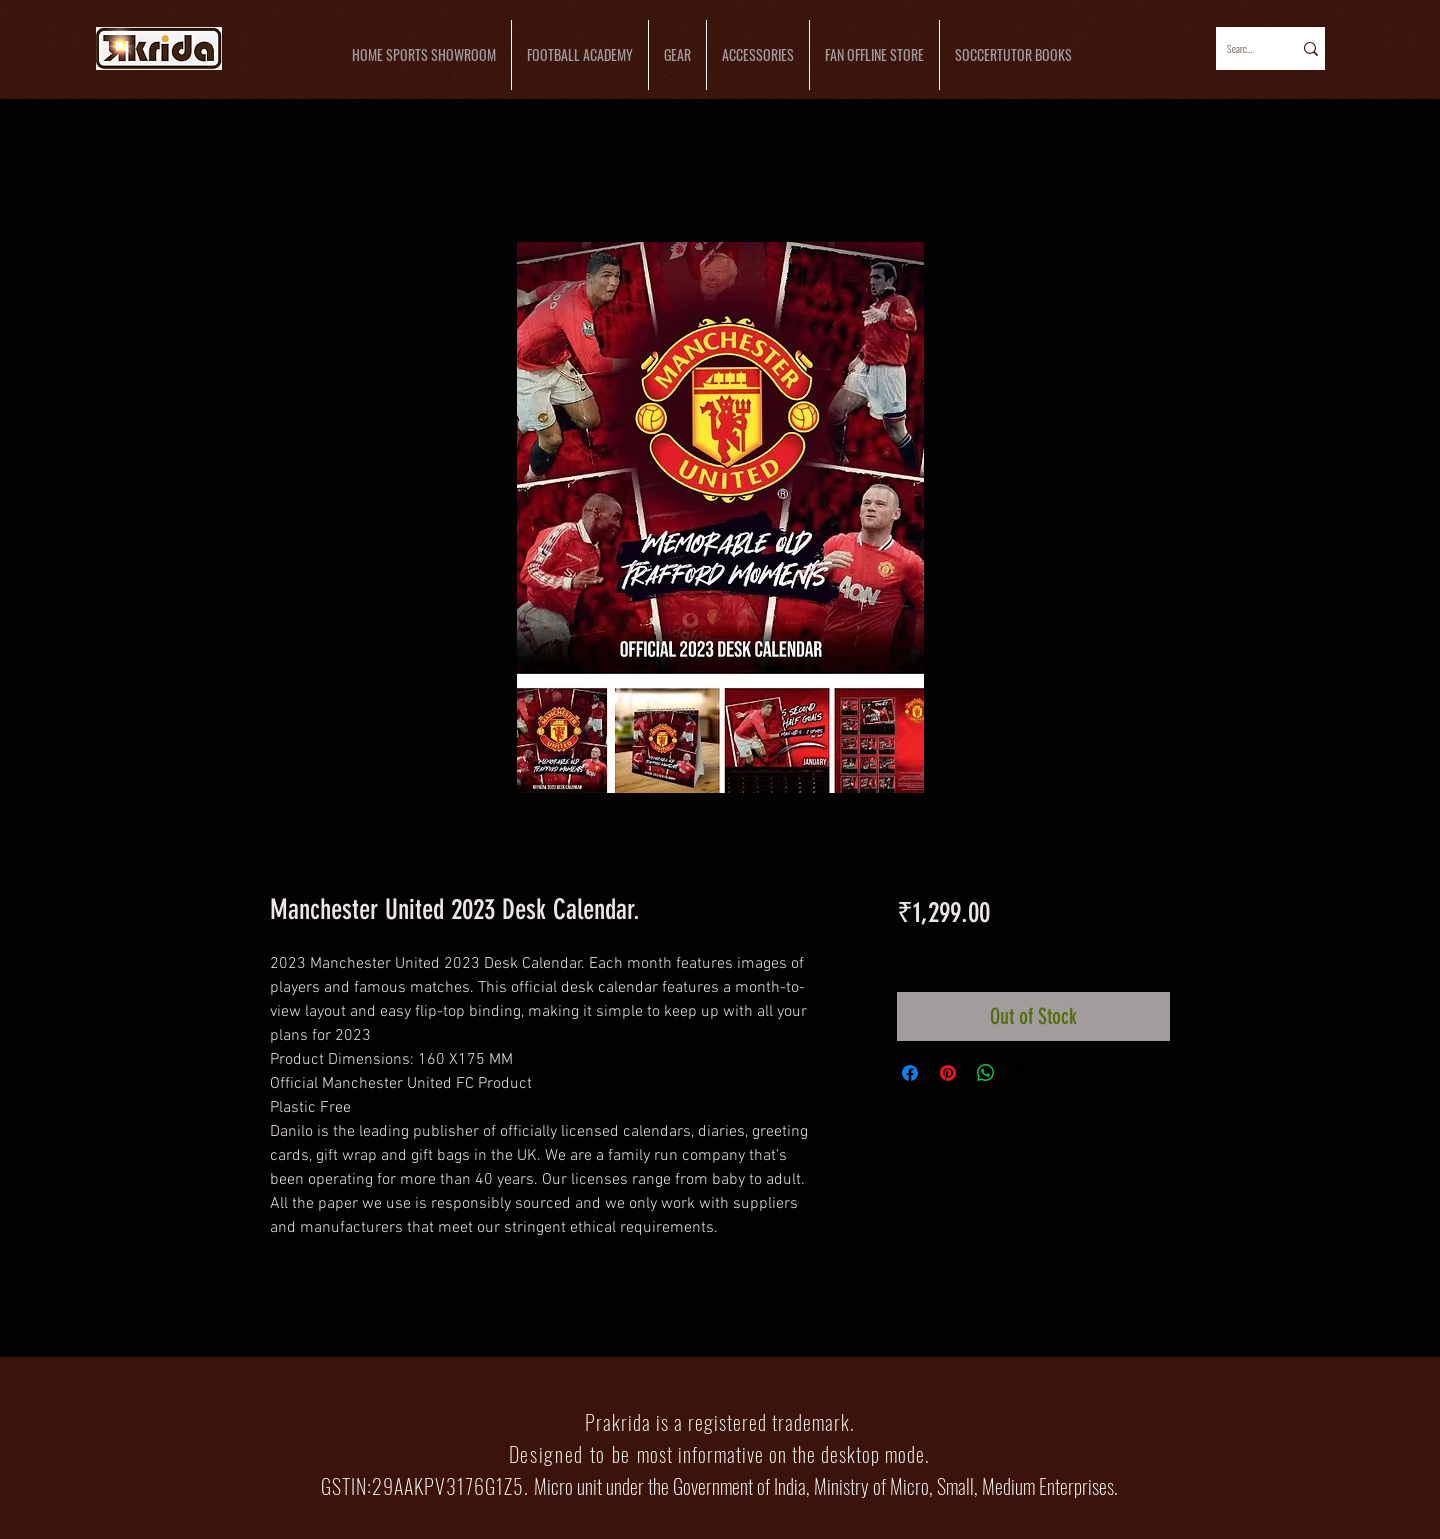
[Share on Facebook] (910, 1073)
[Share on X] (1024, 1073)
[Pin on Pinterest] (948, 1073)
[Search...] (1241, 48)
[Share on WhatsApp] (986, 1073)
